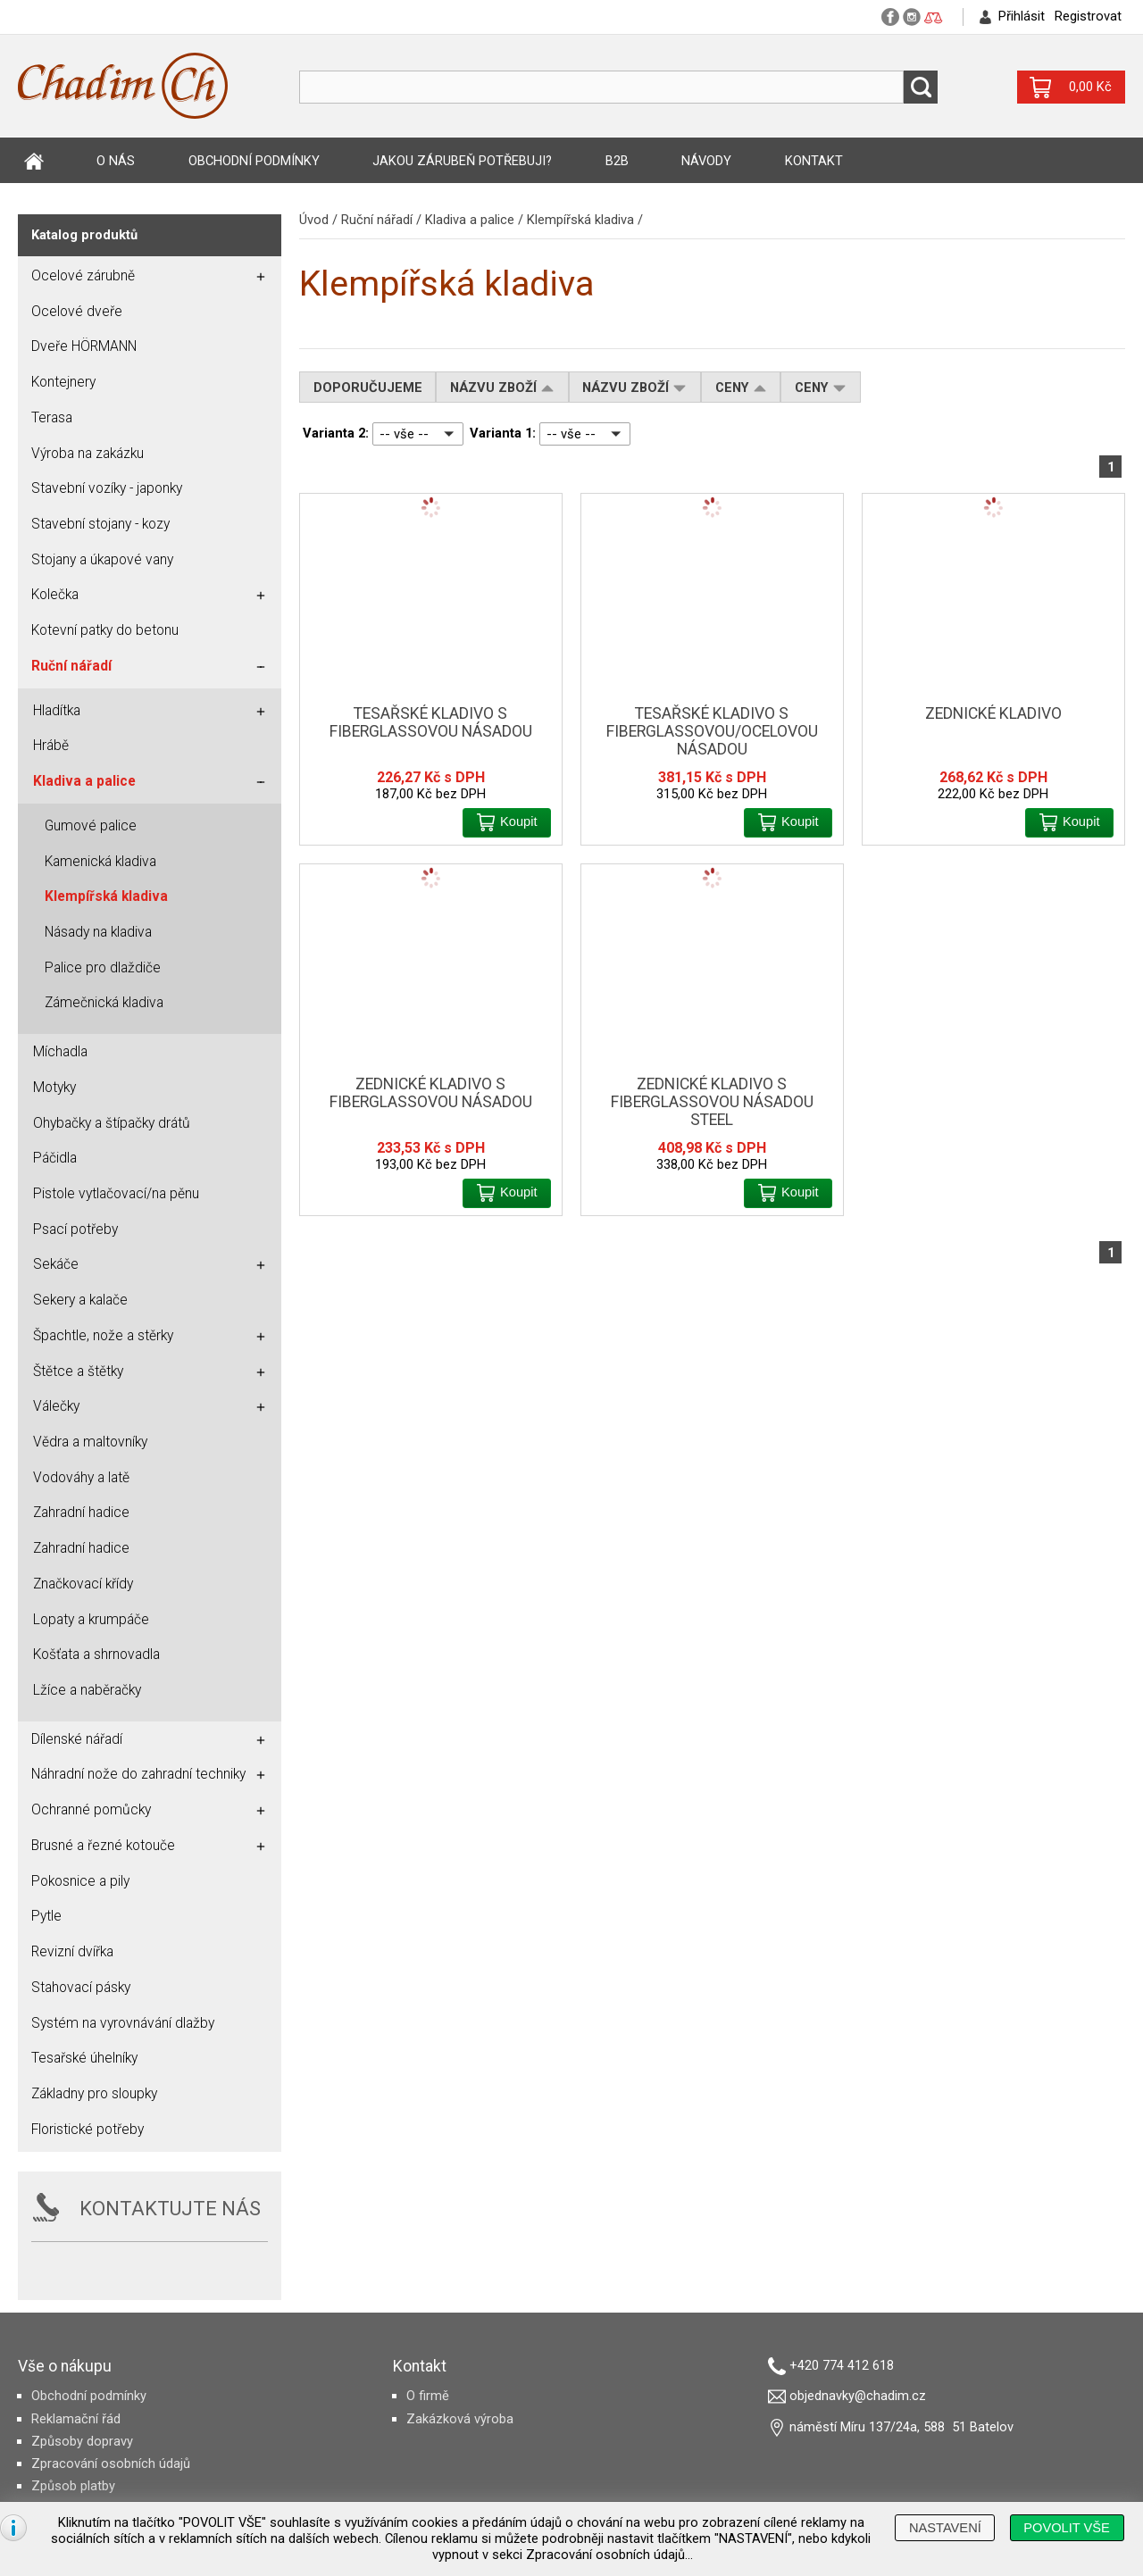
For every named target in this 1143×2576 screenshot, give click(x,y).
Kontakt (814, 161)
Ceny (741, 387)
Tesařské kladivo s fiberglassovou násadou (431, 722)
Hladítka (56, 711)
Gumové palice (91, 826)
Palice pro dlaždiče (103, 968)
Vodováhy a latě (81, 1478)
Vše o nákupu (65, 2366)
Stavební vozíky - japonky (106, 488)
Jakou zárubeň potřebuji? (462, 161)
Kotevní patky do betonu (105, 630)
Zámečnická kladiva (104, 1003)
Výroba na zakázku (87, 454)
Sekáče (56, 1264)
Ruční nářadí (377, 220)
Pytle (46, 1916)
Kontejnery (63, 382)
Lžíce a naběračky (87, 1690)
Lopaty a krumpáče (91, 1620)
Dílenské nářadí (76, 1739)
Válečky (56, 1406)
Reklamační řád (76, 2419)
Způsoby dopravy (82, 2441)
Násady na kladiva (98, 932)
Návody (706, 161)
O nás (115, 161)
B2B (617, 161)
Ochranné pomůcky (91, 1810)
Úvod (34, 161)
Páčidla (55, 1158)
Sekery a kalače (80, 1300)
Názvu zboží (502, 387)
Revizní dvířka (72, 1952)
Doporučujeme (367, 387)
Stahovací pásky (80, 1988)
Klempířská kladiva (580, 220)
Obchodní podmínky (254, 161)
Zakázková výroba (459, 2419)
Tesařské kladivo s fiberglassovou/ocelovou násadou (712, 731)
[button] (507, 823)
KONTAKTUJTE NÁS (170, 2208)
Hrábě (51, 746)
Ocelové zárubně (83, 276)
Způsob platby (73, 2486)
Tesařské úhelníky (84, 2058)
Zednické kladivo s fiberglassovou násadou (431, 1093)
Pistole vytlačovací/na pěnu (116, 1194)
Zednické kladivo (993, 713)
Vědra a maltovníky (90, 1442)
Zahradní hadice (81, 1513)
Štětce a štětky (78, 1371)
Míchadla (60, 1052)
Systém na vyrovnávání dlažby (122, 2023)
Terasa (51, 418)
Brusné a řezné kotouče (103, 1846)
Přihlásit (1021, 16)
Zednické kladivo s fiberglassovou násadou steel (712, 1102)
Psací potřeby (75, 1229)
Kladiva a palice (469, 220)
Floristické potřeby (87, 2130)
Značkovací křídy (83, 1584)
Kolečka (55, 595)
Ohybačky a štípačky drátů (111, 1123)
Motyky (54, 1088)
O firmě (427, 2396)
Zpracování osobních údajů (110, 2463)
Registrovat (1088, 16)
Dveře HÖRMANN (84, 346)
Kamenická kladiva (100, 862)
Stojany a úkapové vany (102, 560)
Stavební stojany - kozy (100, 524)
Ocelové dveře (76, 312)
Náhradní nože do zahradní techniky (138, 1774)
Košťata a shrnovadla (96, 1654)
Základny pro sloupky (94, 2094)
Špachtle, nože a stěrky (103, 1336)
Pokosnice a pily (80, 1881)
